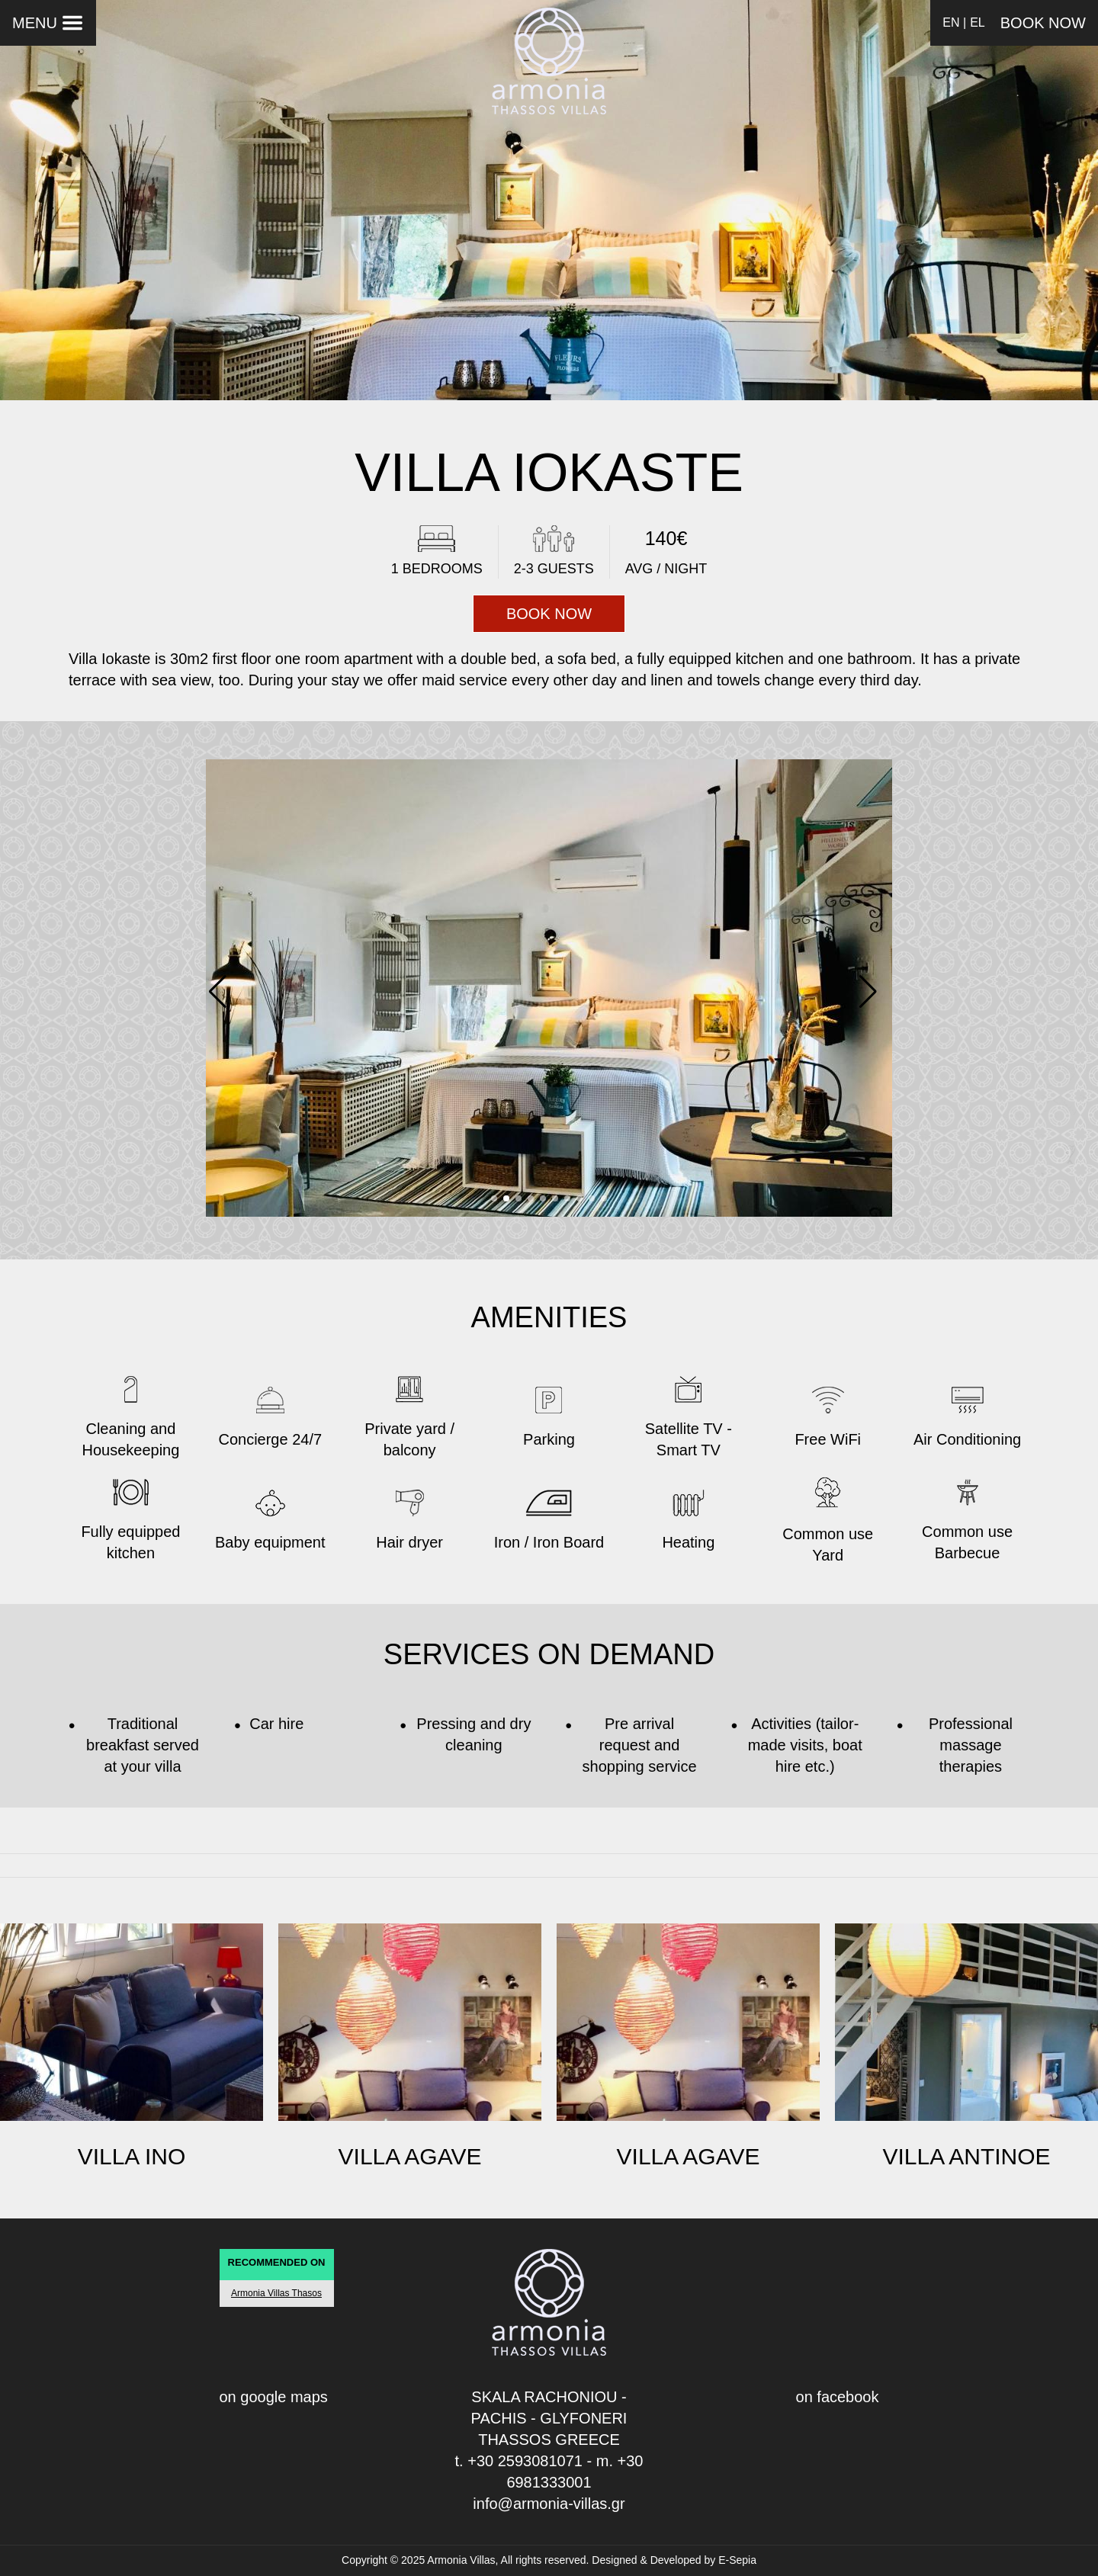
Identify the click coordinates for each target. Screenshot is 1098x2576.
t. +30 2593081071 (519, 2460)
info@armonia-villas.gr (548, 2503)
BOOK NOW (1043, 22)
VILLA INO (132, 2156)
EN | (954, 22)
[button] (874, 990)
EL (977, 22)
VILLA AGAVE (410, 2156)
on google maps (274, 2396)
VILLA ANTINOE (966, 2156)
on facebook (837, 2396)
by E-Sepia (730, 2560)
